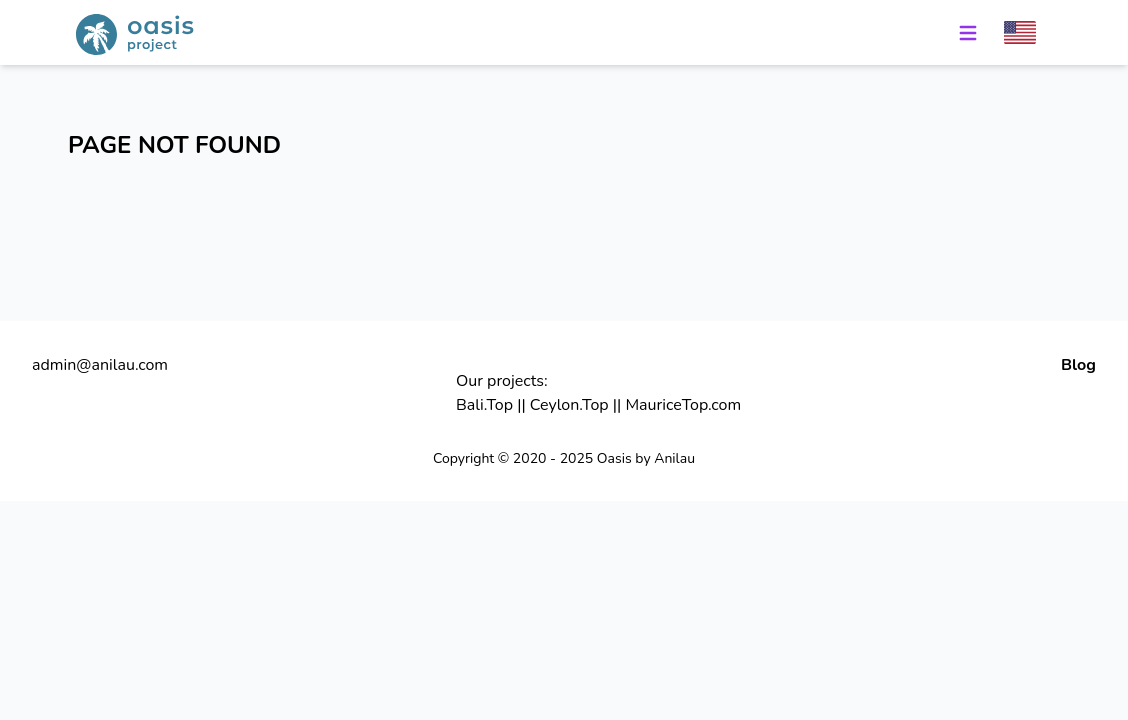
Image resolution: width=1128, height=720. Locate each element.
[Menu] (968, 33)
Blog (1078, 365)
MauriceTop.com (683, 405)
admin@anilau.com (100, 365)
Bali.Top (484, 405)
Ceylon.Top (569, 405)
